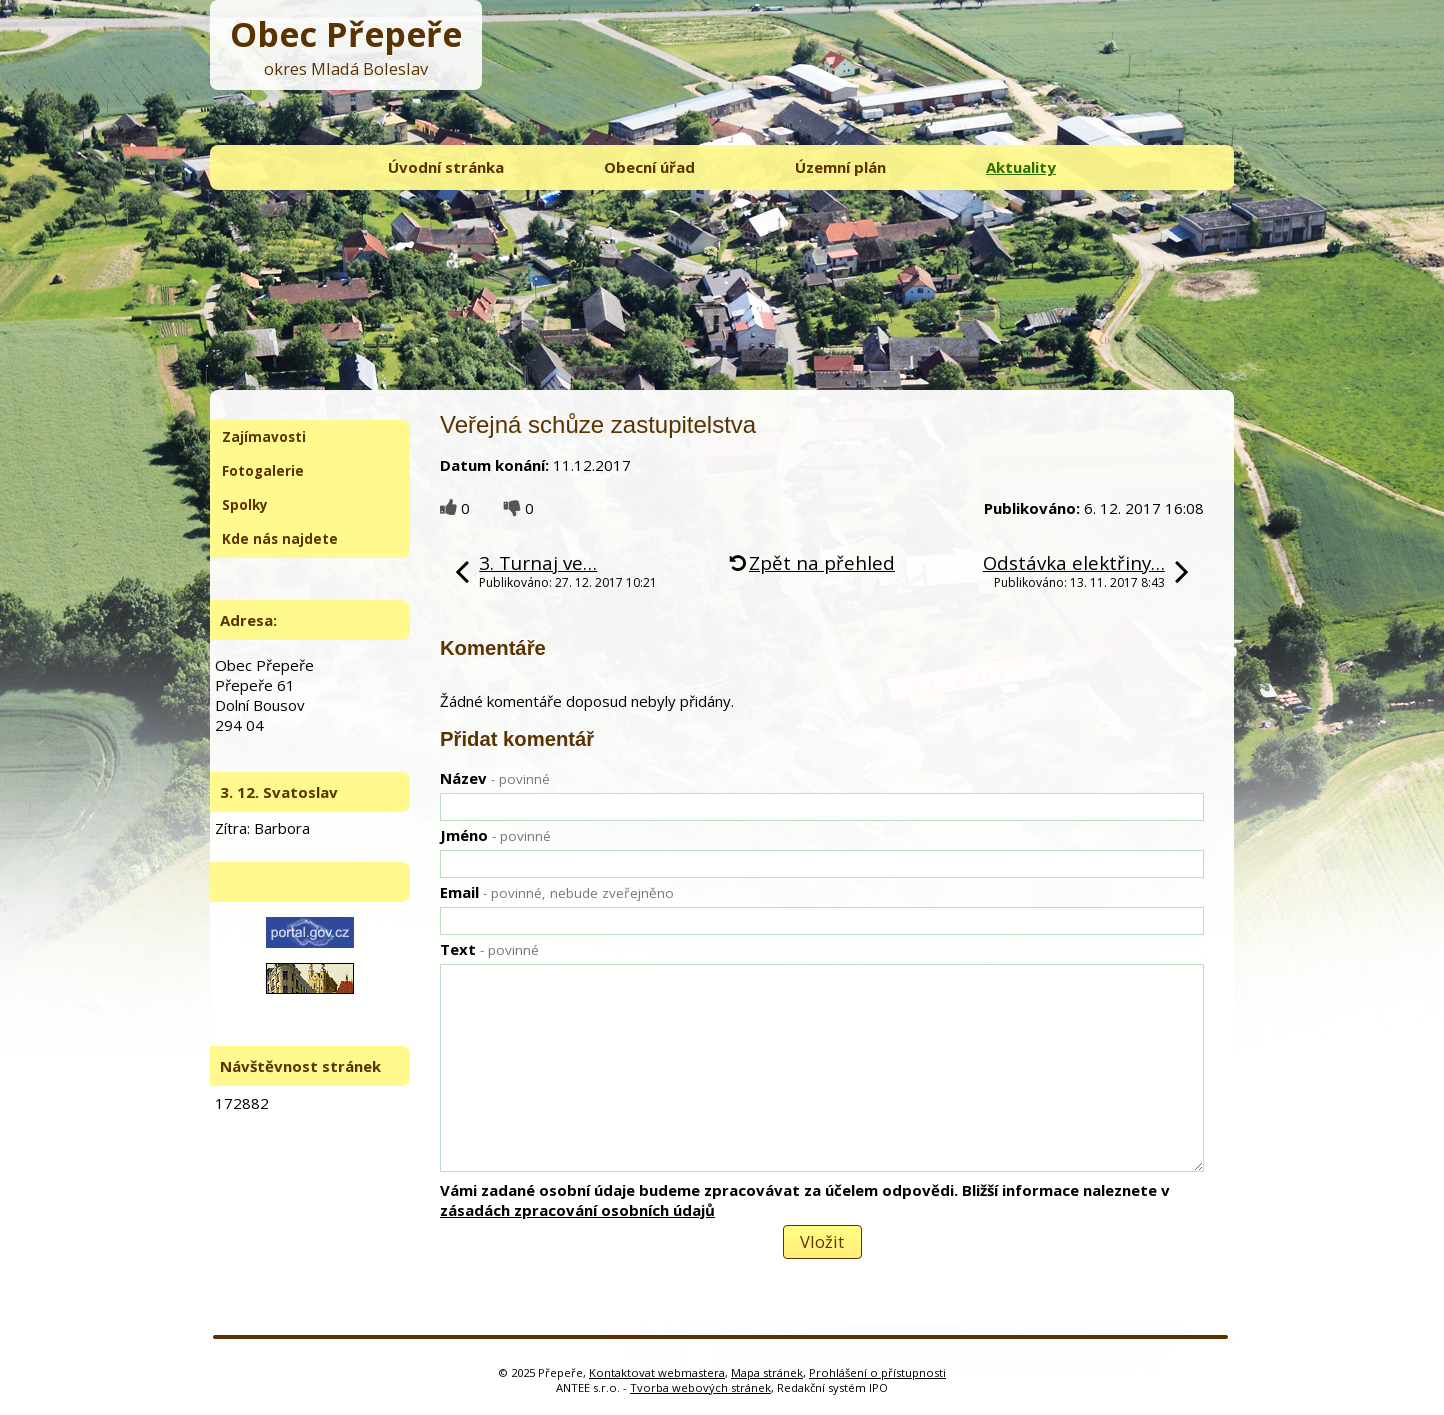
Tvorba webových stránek (700, 1387)
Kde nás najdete (280, 539)
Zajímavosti (264, 437)
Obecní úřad (649, 167)
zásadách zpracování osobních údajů (577, 1210)
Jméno (495, 835)
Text (489, 949)
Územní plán (840, 167)
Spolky (245, 505)
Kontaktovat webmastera (657, 1372)
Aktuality (1021, 167)
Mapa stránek (767, 1372)
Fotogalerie (263, 471)
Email (557, 892)
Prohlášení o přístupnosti (877, 1372)
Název (495, 778)
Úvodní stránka (446, 167)
